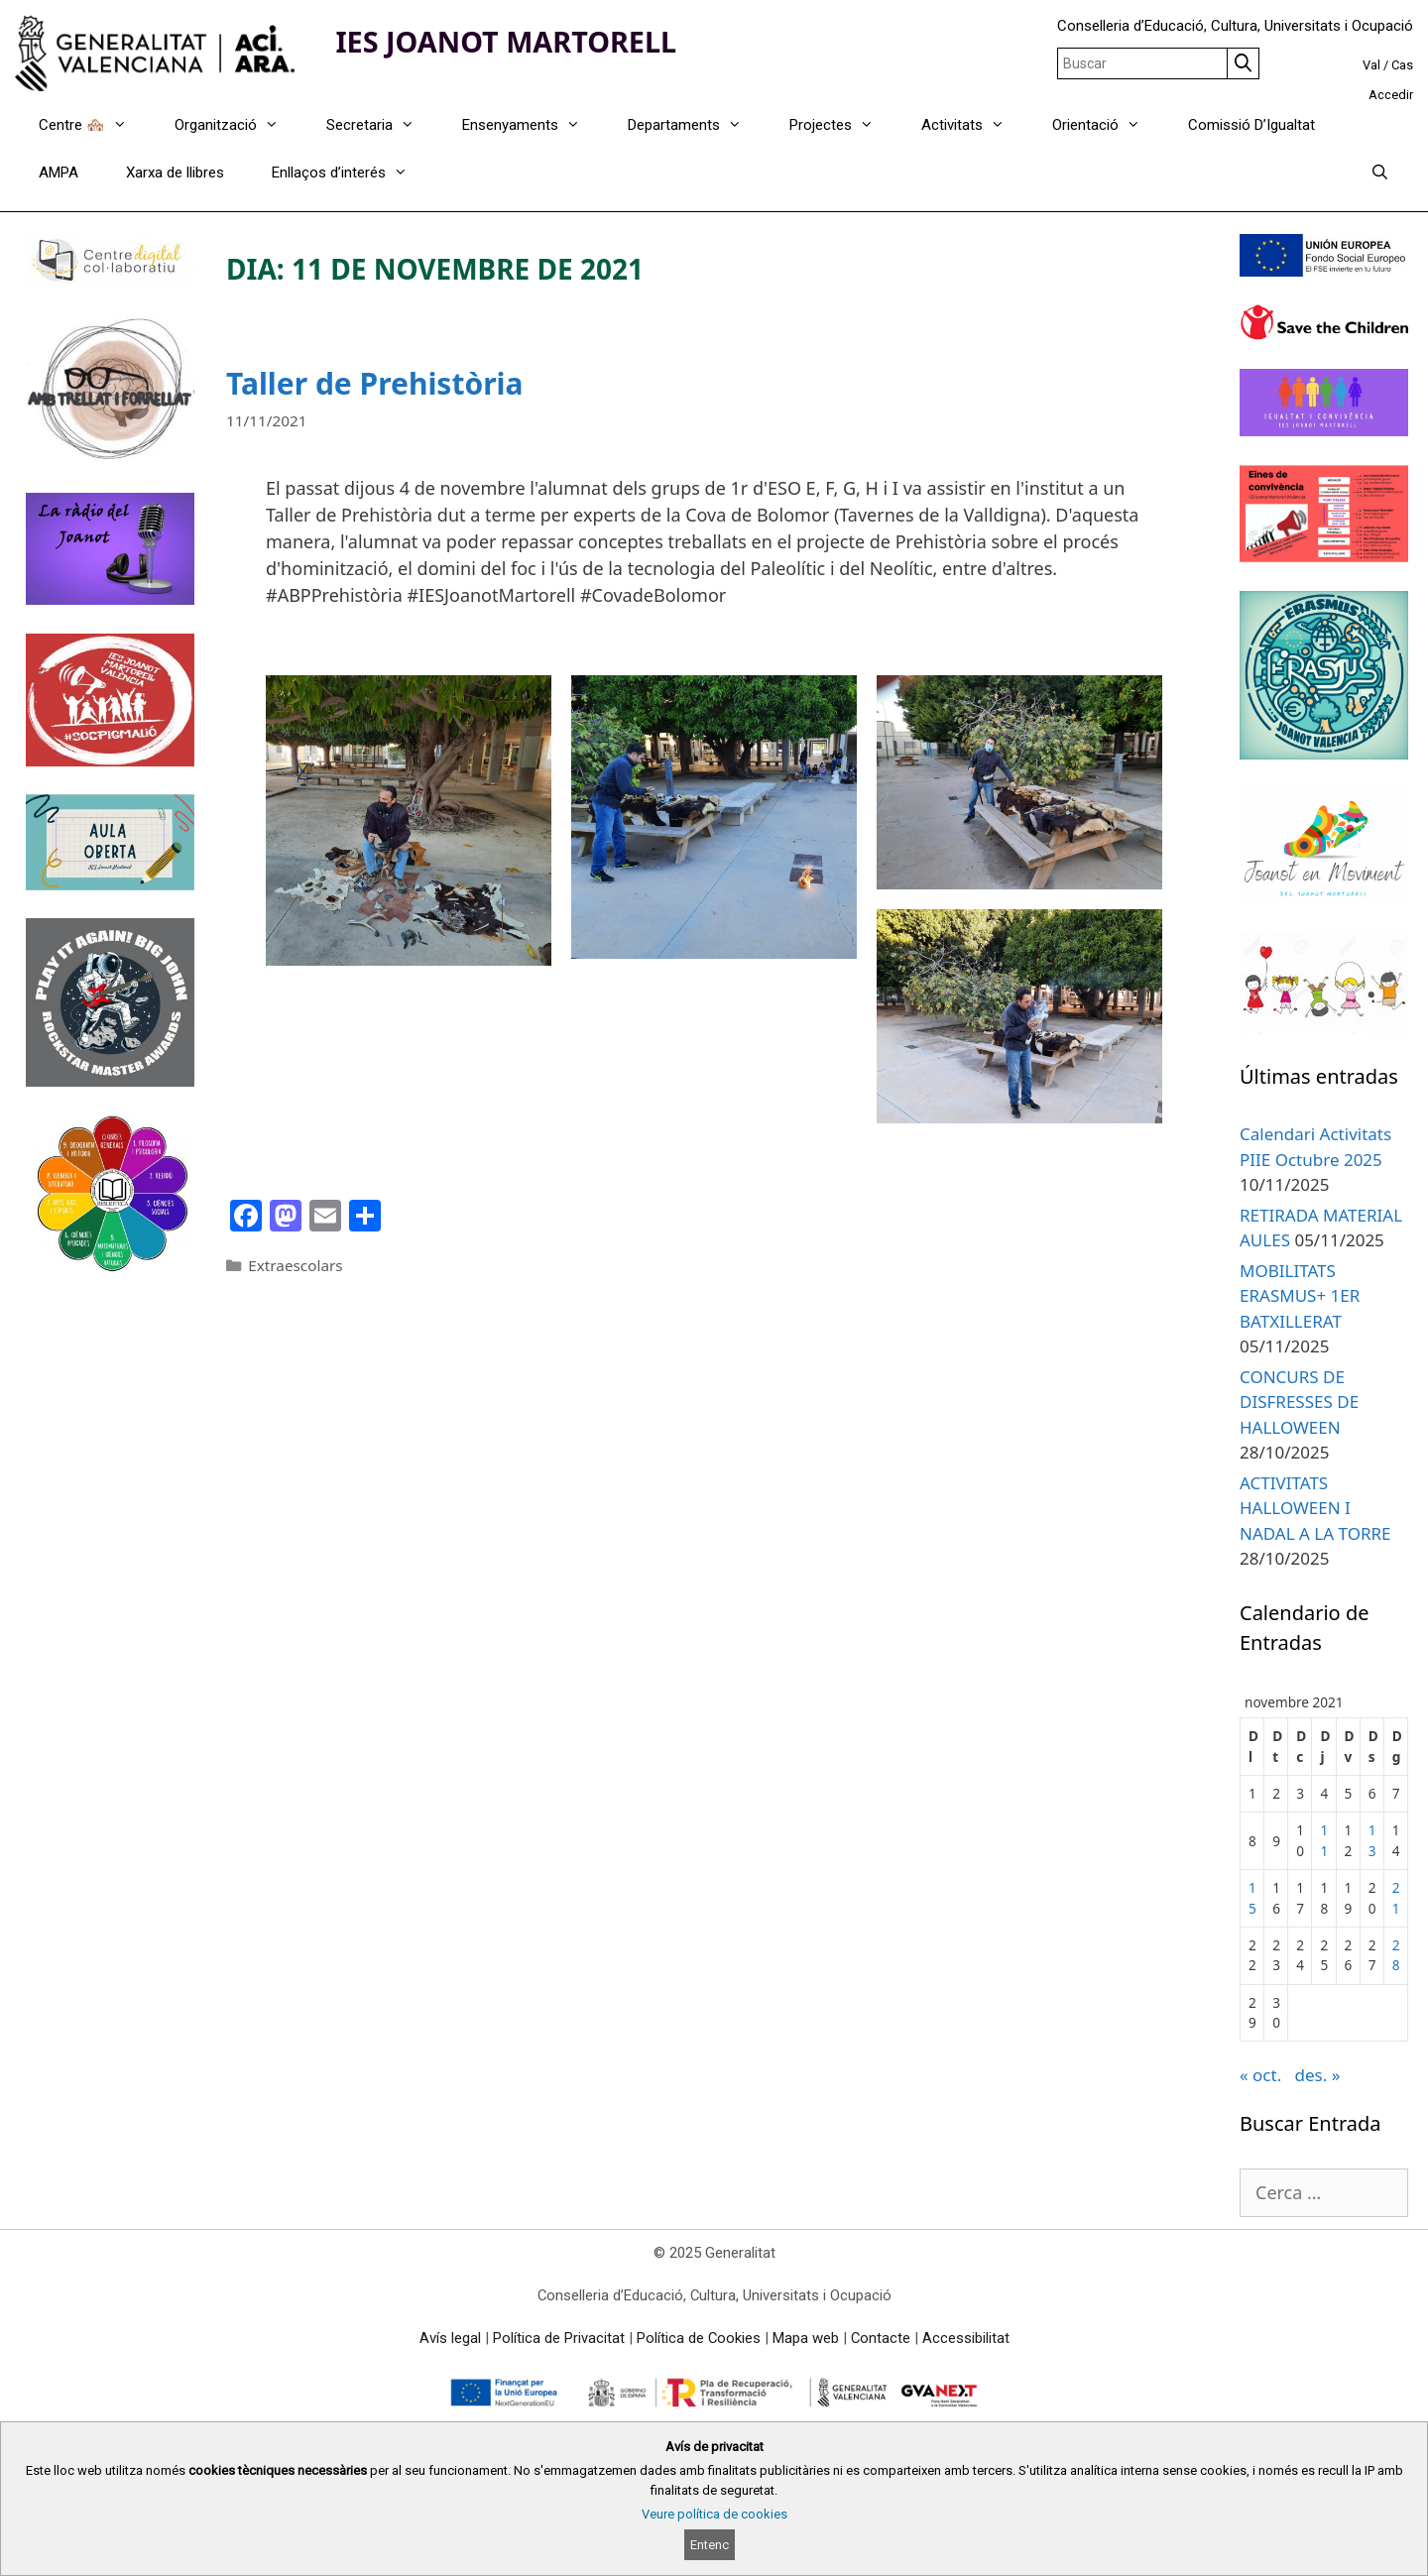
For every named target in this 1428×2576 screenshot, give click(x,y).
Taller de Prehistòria (375, 383)
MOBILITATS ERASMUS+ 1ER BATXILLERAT (1300, 1296)
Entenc (709, 2544)
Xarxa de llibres (175, 172)
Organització (238, 125)
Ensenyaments (533, 125)
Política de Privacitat (559, 2338)
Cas (1402, 65)
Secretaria (382, 125)
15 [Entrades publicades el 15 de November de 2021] (1252, 1897)
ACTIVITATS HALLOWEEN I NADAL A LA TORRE (1315, 1508)
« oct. (1260, 2074)
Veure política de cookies (714, 2514)
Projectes (843, 125)
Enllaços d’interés (351, 172)
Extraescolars (295, 1265)
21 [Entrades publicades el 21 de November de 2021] (1396, 1897)
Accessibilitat (966, 2338)
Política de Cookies (699, 2338)
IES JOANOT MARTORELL (505, 41)
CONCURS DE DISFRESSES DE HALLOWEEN (1299, 1402)
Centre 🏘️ (95, 125)
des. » (1317, 2074)
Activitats (974, 125)
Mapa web (806, 2338)
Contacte (880, 2338)
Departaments (697, 125)
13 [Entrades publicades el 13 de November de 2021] (1372, 1839)
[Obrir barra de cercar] (1380, 172)
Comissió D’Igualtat (1251, 125)
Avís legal (450, 2338)
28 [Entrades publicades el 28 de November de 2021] (1396, 1954)
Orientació (1108, 125)
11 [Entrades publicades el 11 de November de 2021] (1324, 1839)
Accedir (1390, 94)
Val (1371, 65)
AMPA (58, 172)
